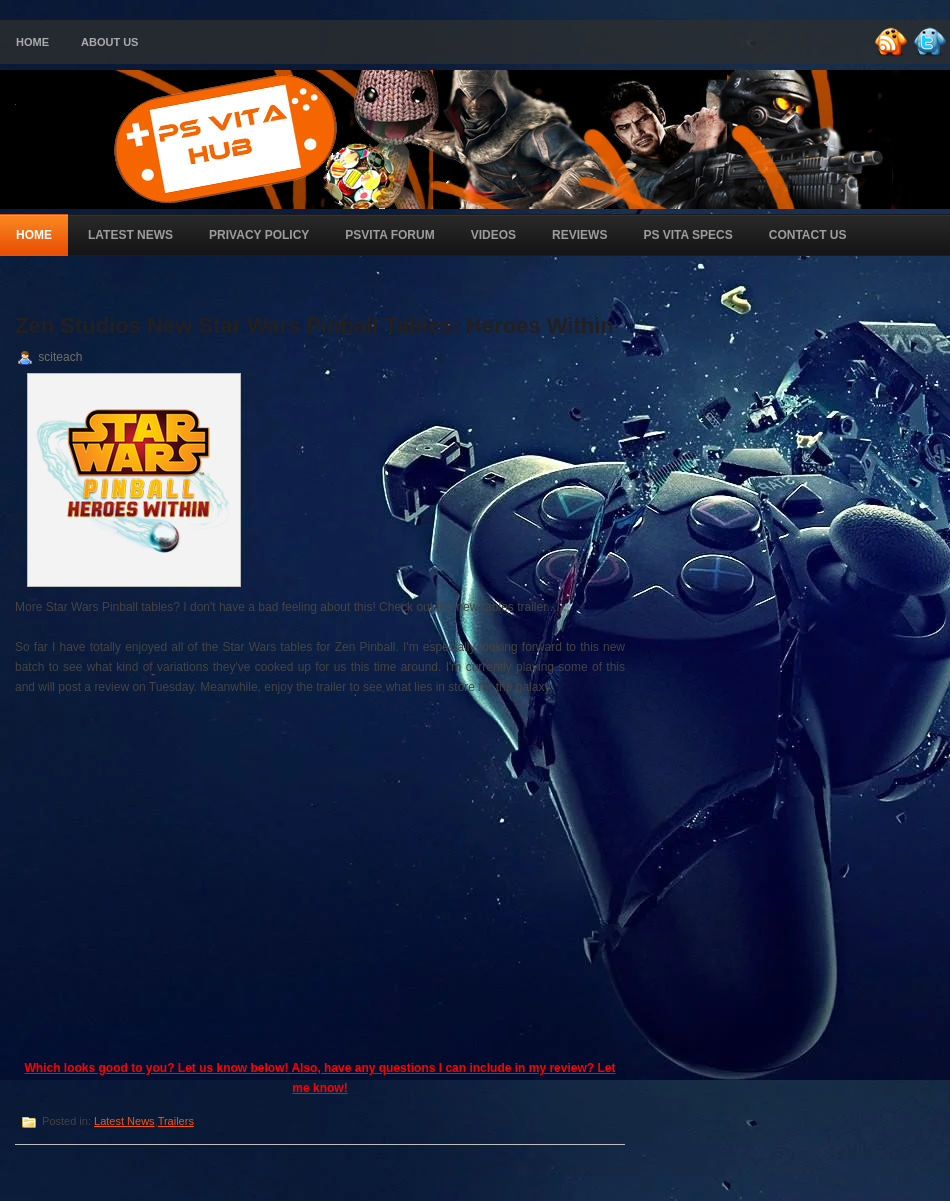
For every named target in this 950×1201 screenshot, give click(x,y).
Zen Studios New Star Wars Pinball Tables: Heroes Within (314, 325)
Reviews (579, 235)
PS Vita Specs (687, 235)
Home (32, 42)
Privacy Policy (259, 235)
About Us (109, 42)
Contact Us (808, 235)
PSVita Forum (389, 235)
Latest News (130, 235)
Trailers (176, 1121)
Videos (493, 235)
